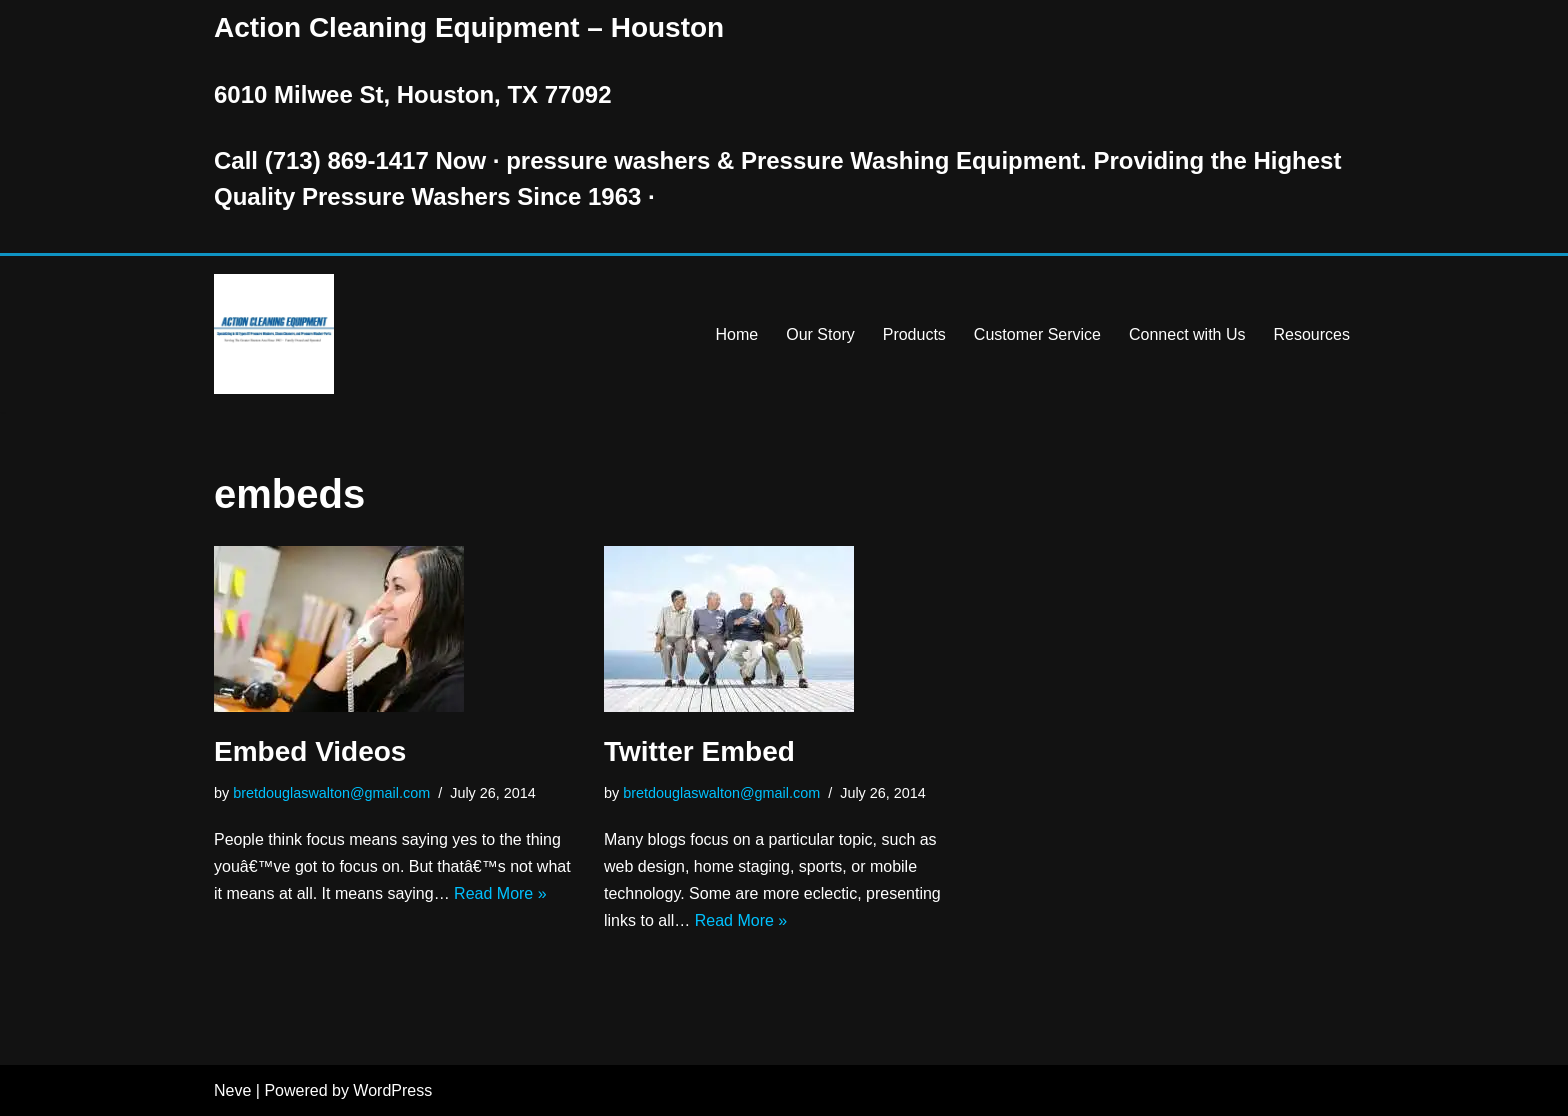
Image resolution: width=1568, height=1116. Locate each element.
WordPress (392, 1090)
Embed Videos (310, 751)
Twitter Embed (699, 751)
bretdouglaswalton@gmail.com (331, 793)
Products (914, 334)
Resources (1312, 334)
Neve (232, 1090)
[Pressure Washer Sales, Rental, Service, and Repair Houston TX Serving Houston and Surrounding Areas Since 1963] (274, 334)
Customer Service (1037, 334)
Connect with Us (1187, 334)
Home (737, 334)
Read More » (500, 893)
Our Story (820, 334)
